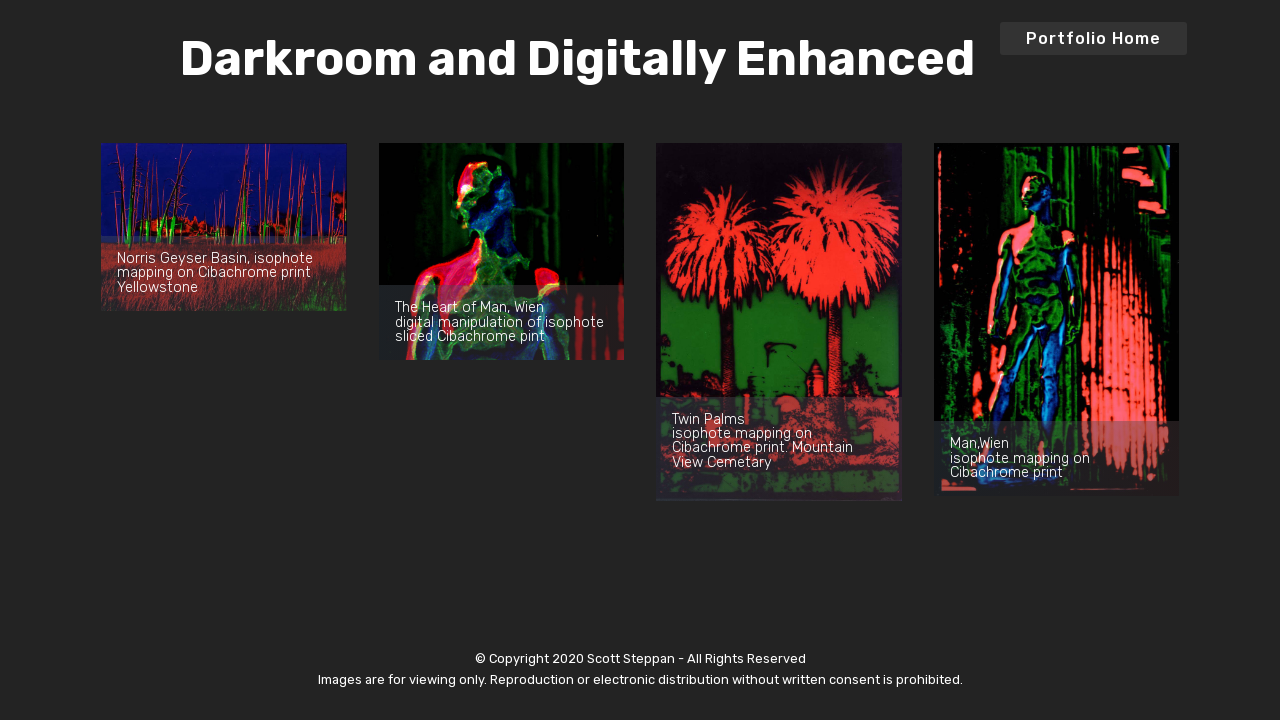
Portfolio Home (1093, 38)
